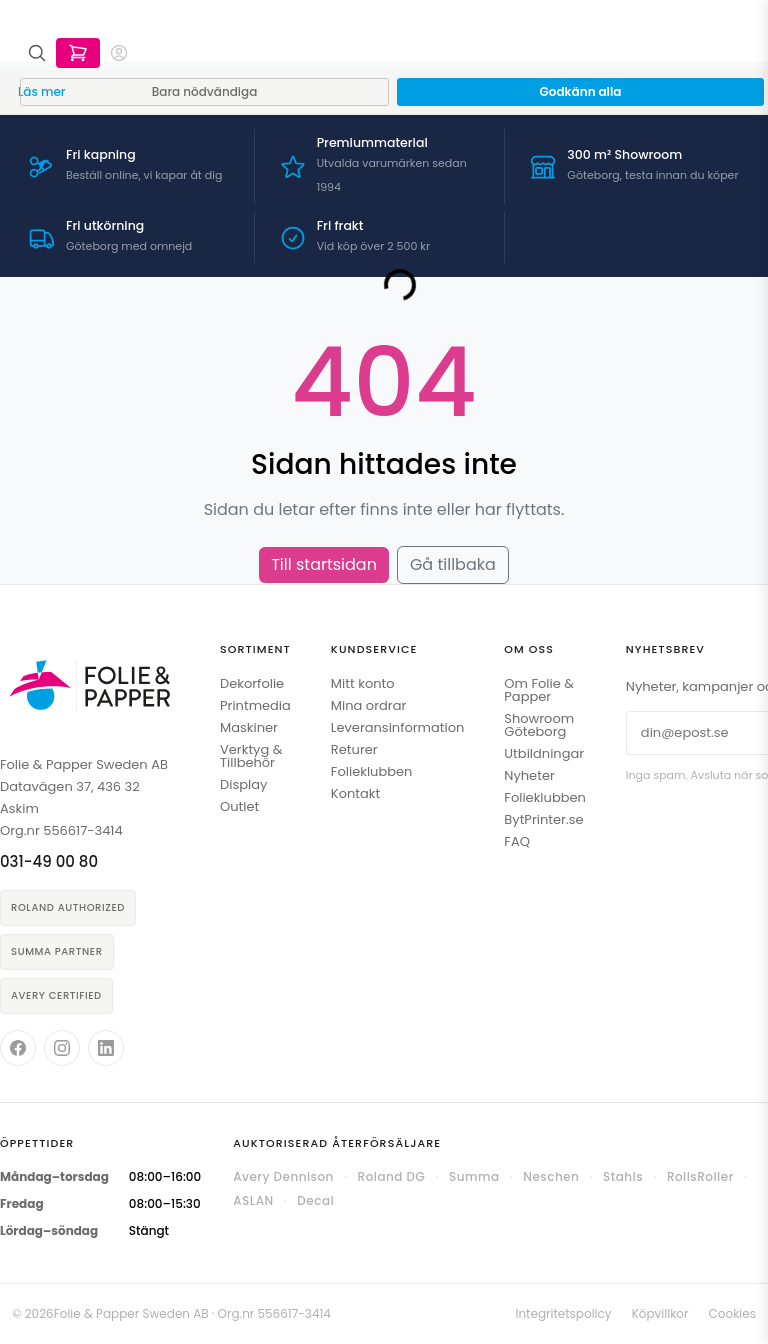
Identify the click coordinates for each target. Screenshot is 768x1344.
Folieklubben (372, 771)
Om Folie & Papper (539, 690)
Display (243, 784)
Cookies (732, 1313)
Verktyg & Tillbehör (251, 756)
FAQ (517, 841)
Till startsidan (324, 564)
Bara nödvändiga (205, 91)
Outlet (239, 806)
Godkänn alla (581, 91)
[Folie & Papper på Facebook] (18, 1048)
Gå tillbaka (453, 564)
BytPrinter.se (543, 819)
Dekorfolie (252, 683)
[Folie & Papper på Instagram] (62, 1048)
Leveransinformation (397, 727)
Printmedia (255, 705)
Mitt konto (363, 683)
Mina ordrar (368, 705)
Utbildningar (544, 753)
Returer (354, 749)
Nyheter (529, 775)
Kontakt (355, 793)
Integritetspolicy (563, 1313)
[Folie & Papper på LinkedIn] (106, 1048)
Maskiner (249, 727)
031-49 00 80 (49, 861)
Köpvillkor (660, 1313)
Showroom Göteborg (539, 725)
